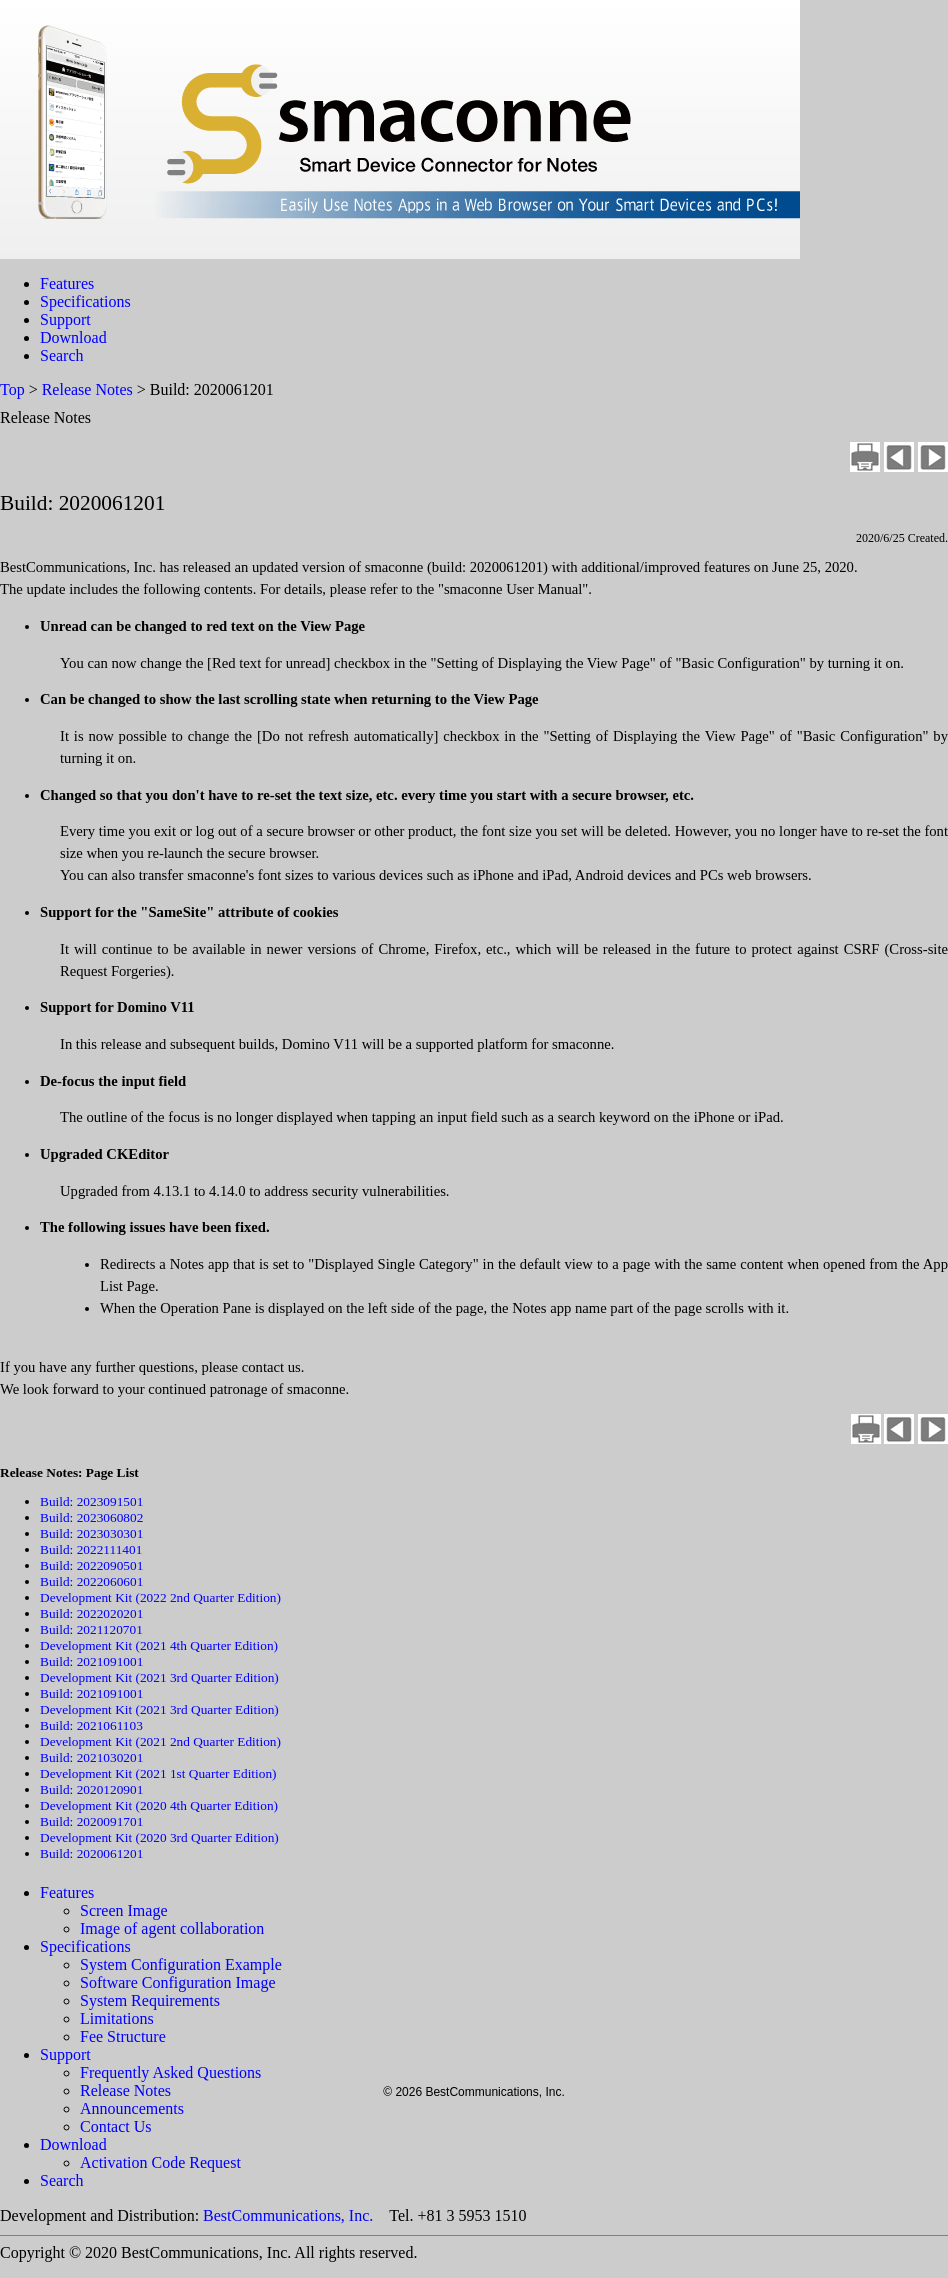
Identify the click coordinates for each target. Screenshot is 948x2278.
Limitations (117, 2018)
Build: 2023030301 (91, 1533)
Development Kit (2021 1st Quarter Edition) (158, 1773)
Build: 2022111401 (91, 1549)
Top (12, 389)
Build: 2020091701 (91, 1821)
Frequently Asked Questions (170, 2072)
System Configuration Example (181, 1964)
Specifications (85, 301)
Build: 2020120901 (91, 1789)
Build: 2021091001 (91, 1661)
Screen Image (124, 1910)
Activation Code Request (160, 2162)
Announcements (132, 2108)
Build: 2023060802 (91, 1517)
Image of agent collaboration (172, 1928)
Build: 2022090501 (91, 1565)
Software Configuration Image (178, 1982)
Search (62, 355)
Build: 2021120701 (91, 1629)
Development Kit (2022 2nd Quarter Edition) (160, 1597)
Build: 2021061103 (91, 1725)
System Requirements (150, 2000)
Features (67, 283)
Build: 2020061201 (91, 1853)
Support (65, 319)
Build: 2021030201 (91, 1757)
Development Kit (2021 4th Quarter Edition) (159, 1645)
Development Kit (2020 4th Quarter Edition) (159, 1805)
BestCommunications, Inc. (288, 2215)
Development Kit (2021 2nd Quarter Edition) (160, 1741)
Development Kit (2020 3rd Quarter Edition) (159, 1837)
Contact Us (116, 2126)
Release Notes (87, 389)
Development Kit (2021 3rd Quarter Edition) (159, 1677)
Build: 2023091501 (91, 1501)
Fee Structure (123, 2036)
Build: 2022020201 (91, 1613)
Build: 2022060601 (91, 1581)
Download (73, 337)
